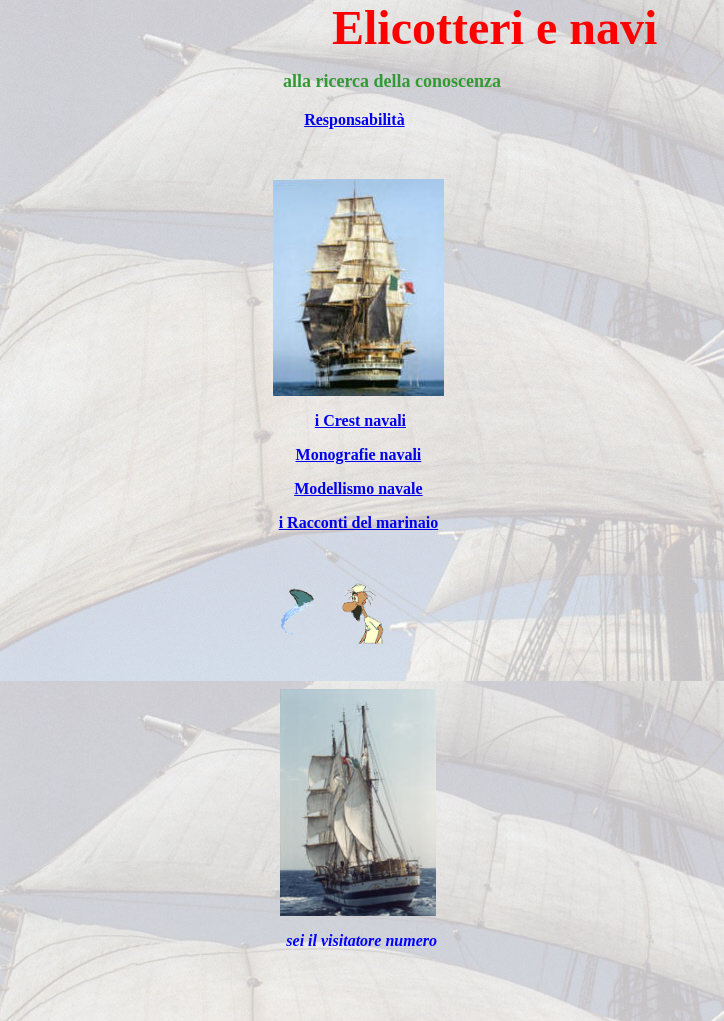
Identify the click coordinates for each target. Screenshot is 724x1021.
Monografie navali (359, 454)
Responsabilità (354, 119)
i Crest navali (360, 420)
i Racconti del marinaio (359, 522)
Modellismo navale (358, 488)
